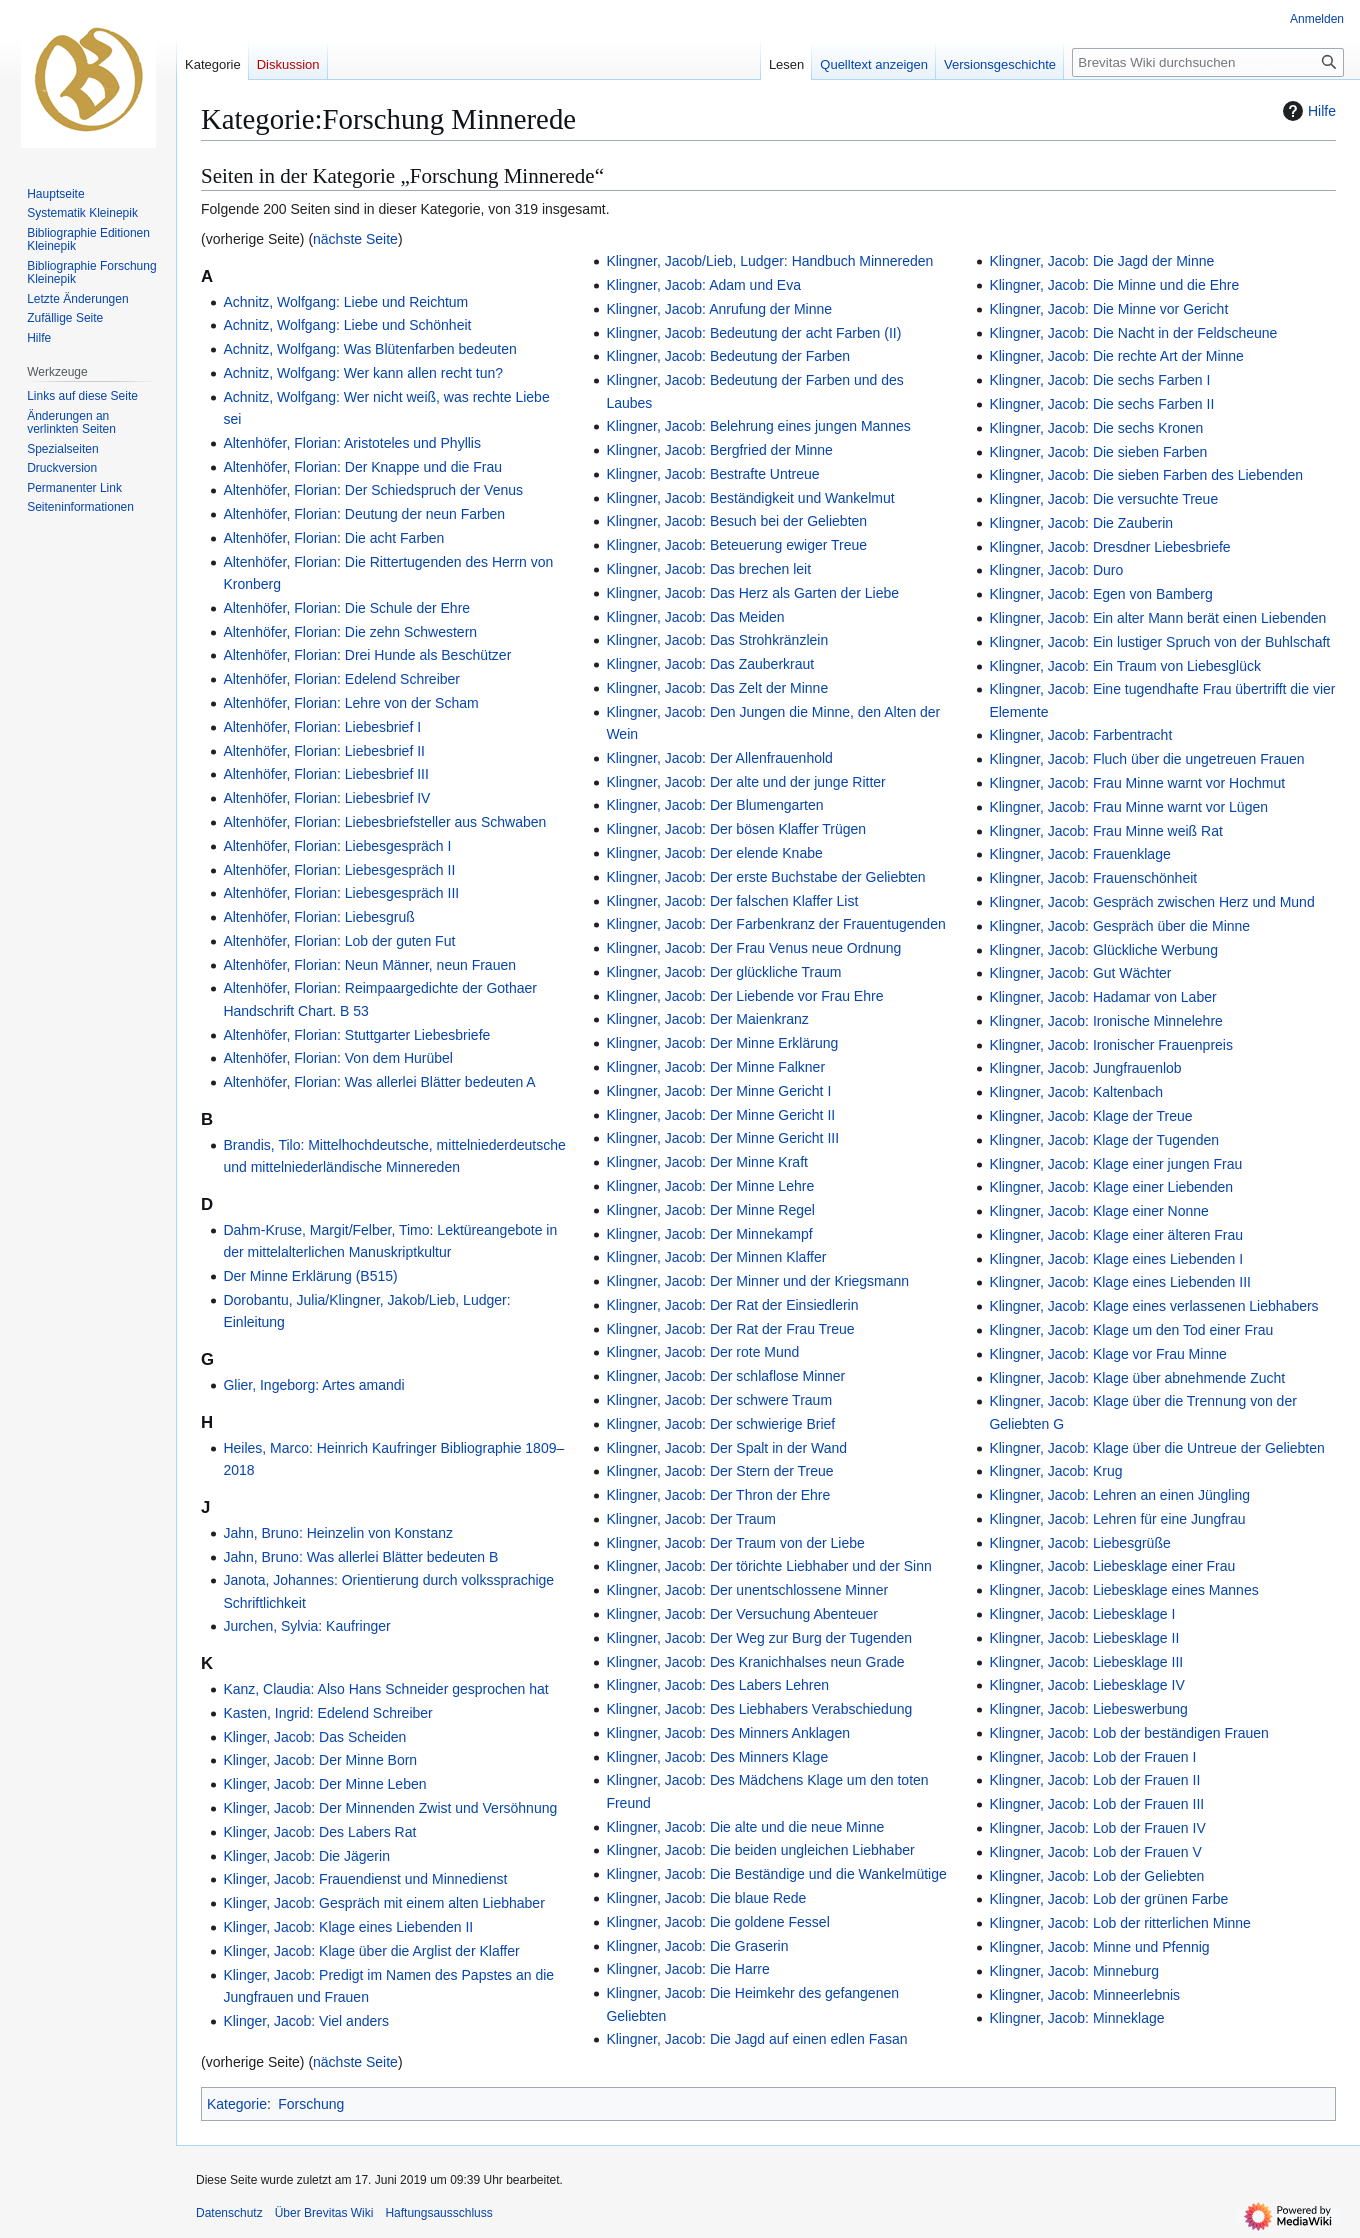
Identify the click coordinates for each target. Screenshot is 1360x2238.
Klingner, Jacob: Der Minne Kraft (707, 1162)
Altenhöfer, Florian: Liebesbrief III (325, 774)
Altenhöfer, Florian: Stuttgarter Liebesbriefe (356, 1035)
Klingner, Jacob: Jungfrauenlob (1085, 1068)
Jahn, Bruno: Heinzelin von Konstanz (338, 1533)
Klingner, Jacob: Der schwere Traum (719, 1400)
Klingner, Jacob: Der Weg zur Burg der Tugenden (759, 1638)
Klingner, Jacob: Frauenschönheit (1093, 878)
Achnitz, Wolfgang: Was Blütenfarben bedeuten (369, 349)
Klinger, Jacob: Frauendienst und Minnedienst (365, 1879)
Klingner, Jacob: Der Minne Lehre (710, 1186)
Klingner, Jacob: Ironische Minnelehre (1105, 1021)
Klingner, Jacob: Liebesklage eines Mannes (1123, 1590)
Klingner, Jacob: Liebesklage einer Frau (1112, 1566)
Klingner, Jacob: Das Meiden (695, 617)
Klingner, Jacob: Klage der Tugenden (1104, 1140)
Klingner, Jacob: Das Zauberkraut (710, 664)
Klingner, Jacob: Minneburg (1074, 1971)
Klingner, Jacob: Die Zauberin (1081, 523)
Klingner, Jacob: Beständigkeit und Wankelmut (750, 498)
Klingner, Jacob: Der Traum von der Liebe (735, 1543)
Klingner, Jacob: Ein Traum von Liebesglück (1125, 666)
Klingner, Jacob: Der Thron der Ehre (718, 1495)
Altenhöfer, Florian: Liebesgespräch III (341, 893)
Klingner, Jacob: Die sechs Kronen (1096, 428)
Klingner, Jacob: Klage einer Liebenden (1111, 1187)
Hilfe (1307, 111)
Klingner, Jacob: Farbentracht (1080, 735)
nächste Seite (355, 239)
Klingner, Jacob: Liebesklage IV (1086, 1685)
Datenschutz (229, 2213)
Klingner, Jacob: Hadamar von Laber (1102, 997)
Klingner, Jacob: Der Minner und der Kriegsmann (757, 1281)
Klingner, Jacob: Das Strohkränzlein (717, 640)
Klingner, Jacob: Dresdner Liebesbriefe (1109, 547)
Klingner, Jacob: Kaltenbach (1076, 1092)
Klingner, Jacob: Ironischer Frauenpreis (1111, 1045)
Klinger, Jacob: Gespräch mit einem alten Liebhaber (383, 1903)
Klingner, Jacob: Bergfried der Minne (719, 450)
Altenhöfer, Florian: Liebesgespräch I (337, 846)
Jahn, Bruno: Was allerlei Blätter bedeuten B (360, 1557)
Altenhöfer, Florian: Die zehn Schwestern (350, 632)
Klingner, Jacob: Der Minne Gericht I (718, 1091)
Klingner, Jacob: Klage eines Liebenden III (1120, 1282)
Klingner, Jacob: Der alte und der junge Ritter (745, 782)
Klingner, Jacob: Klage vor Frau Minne (1107, 1354)
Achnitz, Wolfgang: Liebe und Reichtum (345, 302)
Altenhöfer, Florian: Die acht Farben (333, 538)
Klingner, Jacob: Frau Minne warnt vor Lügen (1128, 807)
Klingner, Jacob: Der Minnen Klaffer (716, 1257)
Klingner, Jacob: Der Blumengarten (714, 805)
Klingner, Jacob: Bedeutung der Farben (728, 356)
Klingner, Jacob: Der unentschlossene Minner (747, 1590)
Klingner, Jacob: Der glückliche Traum (723, 972)
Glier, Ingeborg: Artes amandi (313, 1385)
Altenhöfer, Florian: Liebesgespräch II (339, 870)
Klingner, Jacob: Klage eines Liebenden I (1116, 1259)
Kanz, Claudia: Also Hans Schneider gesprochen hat (385, 1689)
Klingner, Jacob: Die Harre (687, 1969)
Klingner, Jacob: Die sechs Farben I (1099, 380)
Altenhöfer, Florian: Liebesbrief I (322, 727)
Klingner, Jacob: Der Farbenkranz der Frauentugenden (775, 924)
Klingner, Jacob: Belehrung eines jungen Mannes (758, 426)
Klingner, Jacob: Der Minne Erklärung (722, 1043)
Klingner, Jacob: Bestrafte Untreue (712, 474)
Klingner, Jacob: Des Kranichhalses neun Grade (755, 1662)
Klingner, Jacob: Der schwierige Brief (720, 1424)
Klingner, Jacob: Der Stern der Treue (719, 1471)
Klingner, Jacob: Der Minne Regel (710, 1210)
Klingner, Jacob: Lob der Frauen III (1096, 1804)
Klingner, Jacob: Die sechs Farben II (1101, 404)
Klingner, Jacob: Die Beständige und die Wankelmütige (776, 1874)
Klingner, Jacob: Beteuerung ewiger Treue (736, 545)
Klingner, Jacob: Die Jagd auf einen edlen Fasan (756, 2039)
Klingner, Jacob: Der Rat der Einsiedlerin (732, 1305)
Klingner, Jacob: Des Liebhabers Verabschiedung (759, 1709)
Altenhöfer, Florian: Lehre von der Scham (350, 703)
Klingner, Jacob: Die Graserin (697, 1946)
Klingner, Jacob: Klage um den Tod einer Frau (1131, 1330)
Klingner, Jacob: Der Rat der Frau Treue (730, 1329)
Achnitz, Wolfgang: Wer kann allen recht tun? (363, 373)
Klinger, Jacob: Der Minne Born (320, 1760)
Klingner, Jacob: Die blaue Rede (706, 1898)
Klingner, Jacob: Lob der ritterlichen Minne (1119, 1923)
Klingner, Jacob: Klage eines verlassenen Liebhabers (1153, 1306)
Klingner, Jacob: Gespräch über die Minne (1119, 926)
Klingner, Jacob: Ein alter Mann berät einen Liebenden (1157, 618)
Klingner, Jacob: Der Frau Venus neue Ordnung (753, 948)
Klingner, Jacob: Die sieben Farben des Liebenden (1146, 475)
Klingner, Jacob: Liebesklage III (1086, 1662)
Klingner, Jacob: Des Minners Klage (717, 1757)
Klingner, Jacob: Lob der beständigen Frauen (1128, 1733)
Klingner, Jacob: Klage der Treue (1090, 1116)
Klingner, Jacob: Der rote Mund (702, 1352)
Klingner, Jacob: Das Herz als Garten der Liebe (752, 593)
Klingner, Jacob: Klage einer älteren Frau (1116, 1235)
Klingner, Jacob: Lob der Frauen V (1095, 1852)
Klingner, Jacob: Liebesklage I (1082, 1614)
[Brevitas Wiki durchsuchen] (1208, 62)
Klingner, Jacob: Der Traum (691, 1519)
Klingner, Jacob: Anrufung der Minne (719, 309)
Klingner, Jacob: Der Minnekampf (709, 1234)
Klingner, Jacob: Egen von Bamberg (1100, 594)
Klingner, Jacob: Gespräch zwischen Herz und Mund (1151, 902)
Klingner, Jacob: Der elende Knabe (714, 853)
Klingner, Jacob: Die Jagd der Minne (1101, 261)
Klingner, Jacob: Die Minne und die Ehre (1114, 285)
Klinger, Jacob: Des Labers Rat (319, 1832)
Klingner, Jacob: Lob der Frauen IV (1097, 1828)
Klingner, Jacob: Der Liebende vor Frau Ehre (744, 996)
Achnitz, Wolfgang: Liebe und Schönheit (347, 325)
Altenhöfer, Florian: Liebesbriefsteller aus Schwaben (384, 822)
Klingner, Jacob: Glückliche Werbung (1103, 950)
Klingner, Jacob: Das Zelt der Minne (717, 688)
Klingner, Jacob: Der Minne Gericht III (722, 1138)
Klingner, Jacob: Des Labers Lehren (717, 1685)
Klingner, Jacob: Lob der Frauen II (1094, 1780)
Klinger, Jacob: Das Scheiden (314, 1737)
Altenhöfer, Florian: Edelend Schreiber (341, 679)
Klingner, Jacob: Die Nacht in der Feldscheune (1133, 333)
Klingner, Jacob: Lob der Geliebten (1096, 1876)
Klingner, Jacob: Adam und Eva (703, 285)
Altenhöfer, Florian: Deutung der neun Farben (364, 514)
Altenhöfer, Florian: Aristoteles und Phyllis (352, 443)
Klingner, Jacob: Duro (1056, 570)
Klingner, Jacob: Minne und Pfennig (1099, 1947)
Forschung (311, 2104)
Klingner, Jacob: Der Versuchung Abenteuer (742, 1614)
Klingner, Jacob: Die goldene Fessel (717, 1922)
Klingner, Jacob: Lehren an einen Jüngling (1119, 1495)
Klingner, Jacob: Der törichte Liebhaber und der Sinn (768, 1566)
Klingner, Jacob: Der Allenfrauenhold (719, 758)
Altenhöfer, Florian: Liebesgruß (318, 917)
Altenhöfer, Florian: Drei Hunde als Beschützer (367, 655)
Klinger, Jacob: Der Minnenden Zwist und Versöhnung (390, 1808)
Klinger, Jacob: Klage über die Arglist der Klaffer (371, 1951)
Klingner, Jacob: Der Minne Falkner (715, 1067)
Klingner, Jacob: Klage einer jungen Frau (1115, 1164)
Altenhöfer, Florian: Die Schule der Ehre (346, 608)
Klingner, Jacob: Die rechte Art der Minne (1116, 356)
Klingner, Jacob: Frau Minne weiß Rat (1105, 831)
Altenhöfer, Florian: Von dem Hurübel (338, 1058)
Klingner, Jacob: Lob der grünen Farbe (1108, 1899)
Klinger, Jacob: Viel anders (306, 2021)
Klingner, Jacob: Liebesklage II (1084, 1638)
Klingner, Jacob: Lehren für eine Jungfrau (1117, 1519)
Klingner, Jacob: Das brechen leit (708, 569)
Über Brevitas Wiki (324, 2213)
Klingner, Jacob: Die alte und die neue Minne (745, 1827)
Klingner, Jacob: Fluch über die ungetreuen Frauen (1146, 759)
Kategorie (237, 2104)
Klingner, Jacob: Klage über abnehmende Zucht (1137, 1378)
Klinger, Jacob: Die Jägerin (306, 1856)
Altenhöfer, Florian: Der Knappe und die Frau (362, 467)
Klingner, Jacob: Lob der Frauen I (1092, 1757)
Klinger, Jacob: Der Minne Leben (324, 1784)
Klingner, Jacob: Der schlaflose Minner (725, 1376)
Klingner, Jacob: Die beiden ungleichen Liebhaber (760, 1850)
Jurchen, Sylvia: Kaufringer (306, 1626)
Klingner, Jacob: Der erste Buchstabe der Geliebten (765, 877)
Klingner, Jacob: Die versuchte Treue (1103, 499)
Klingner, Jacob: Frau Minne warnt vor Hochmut (1137, 783)
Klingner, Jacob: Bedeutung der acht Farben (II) (753, 333)
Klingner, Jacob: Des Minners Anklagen (728, 1733)
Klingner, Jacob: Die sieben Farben (1098, 452)
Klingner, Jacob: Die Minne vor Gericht (1108, 309)
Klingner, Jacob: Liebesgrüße (1079, 1543)
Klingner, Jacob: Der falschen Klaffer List (732, 901)
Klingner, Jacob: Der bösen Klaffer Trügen (736, 829)
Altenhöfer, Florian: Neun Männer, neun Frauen (369, 965)
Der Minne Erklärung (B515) (310, 1276)
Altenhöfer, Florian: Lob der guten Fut (339, 941)
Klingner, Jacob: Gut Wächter (1080, 973)
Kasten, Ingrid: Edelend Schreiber (327, 1713)
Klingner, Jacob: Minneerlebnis (1084, 1995)
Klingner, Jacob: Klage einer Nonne (1098, 1211)
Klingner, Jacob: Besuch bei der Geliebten (736, 521)
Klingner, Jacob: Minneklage (1076, 2018)
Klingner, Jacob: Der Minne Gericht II (720, 1115)
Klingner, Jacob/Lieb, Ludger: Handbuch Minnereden (769, 261)
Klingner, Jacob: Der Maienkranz (707, 1019)
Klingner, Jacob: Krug (1055, 1471)
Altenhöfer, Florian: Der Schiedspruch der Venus (373, 490)
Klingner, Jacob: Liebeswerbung (1088, 1709)
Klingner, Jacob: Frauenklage (1079, 854)
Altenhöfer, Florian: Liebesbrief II (324, 751)
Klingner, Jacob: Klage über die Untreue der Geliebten (1156, 1448)
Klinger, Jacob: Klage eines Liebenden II (348, 1927)
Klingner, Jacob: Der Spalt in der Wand (726, 1448)
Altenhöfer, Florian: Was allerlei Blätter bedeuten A (379, 1082)
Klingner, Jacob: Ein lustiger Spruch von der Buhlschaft (1159, 642)
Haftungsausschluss (438, 2213)
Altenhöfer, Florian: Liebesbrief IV (326, 798)
